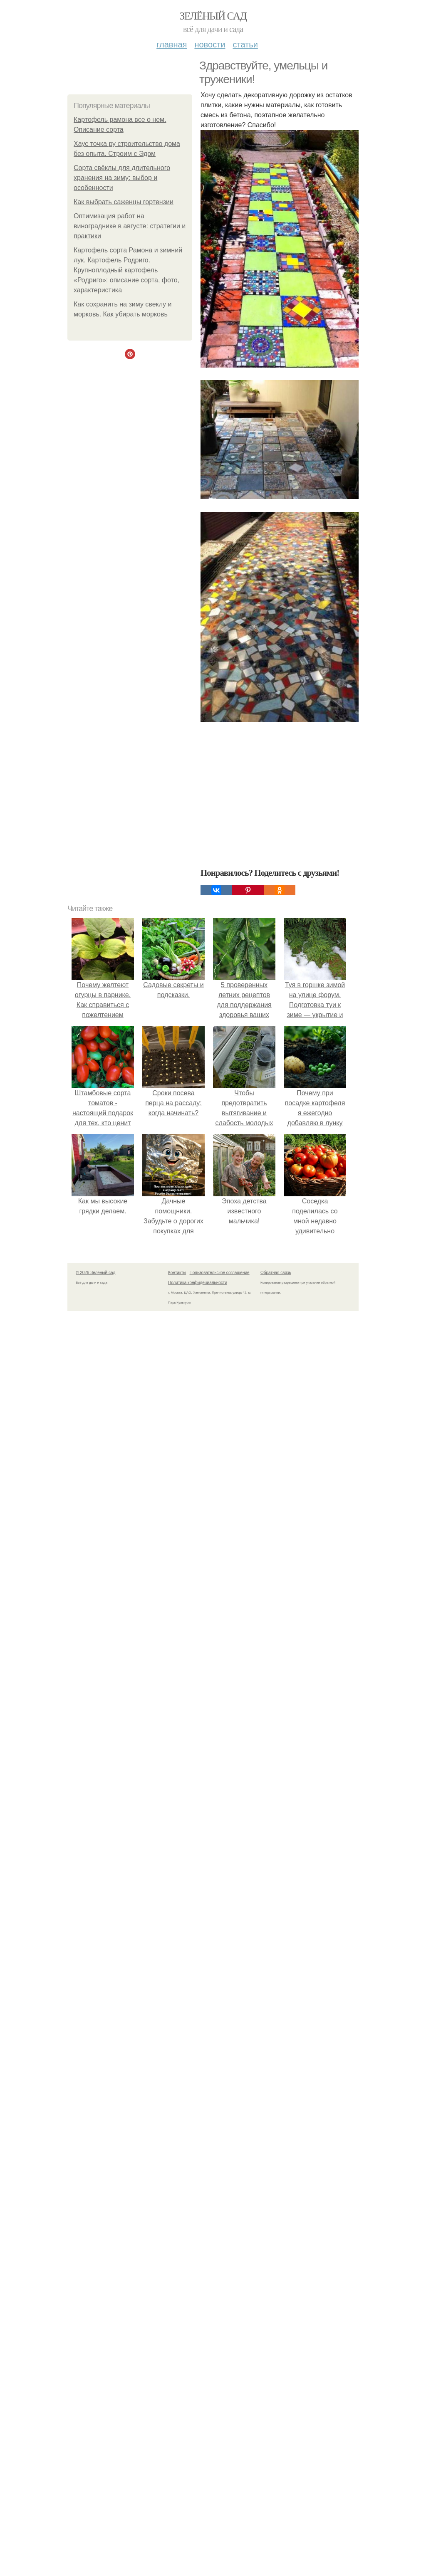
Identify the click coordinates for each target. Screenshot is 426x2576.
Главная (171, 44)
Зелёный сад (213, 16)
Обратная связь (275, 1788)
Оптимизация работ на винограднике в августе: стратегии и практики (130, 226)
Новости (209, 44)
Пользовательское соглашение (220, 1788)
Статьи (245, 44)
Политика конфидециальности (197, 1798)
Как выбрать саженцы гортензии (123, 201)
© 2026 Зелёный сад (95, 1788)
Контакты (177, 1788)
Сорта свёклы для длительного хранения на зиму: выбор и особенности (122, 177)
